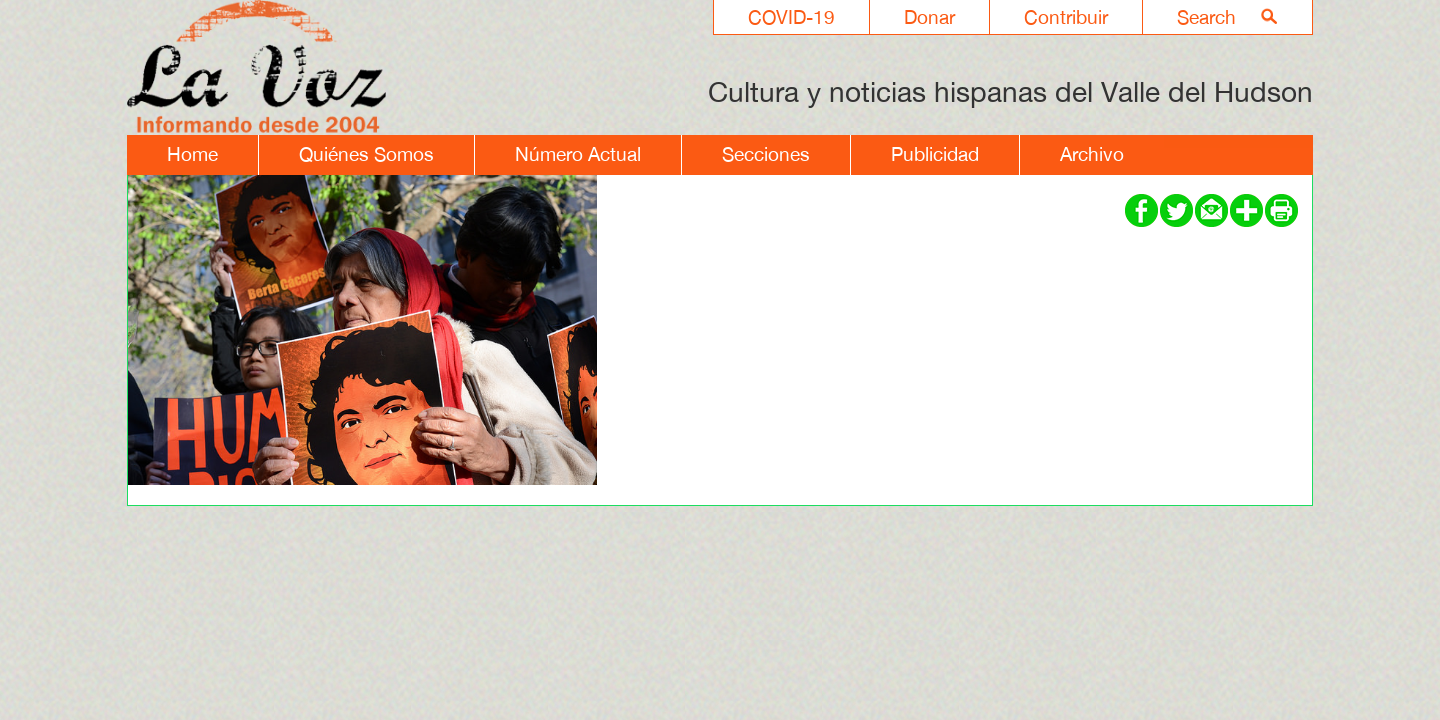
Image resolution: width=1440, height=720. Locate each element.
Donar (929, 17)
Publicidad (935, 154)
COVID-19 (791, 17)
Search (1206, 17)
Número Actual (578, 154)
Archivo (1092, 154)
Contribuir (1066, 17)
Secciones (766, 154)
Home (192, 154)
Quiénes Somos (366, 154)
